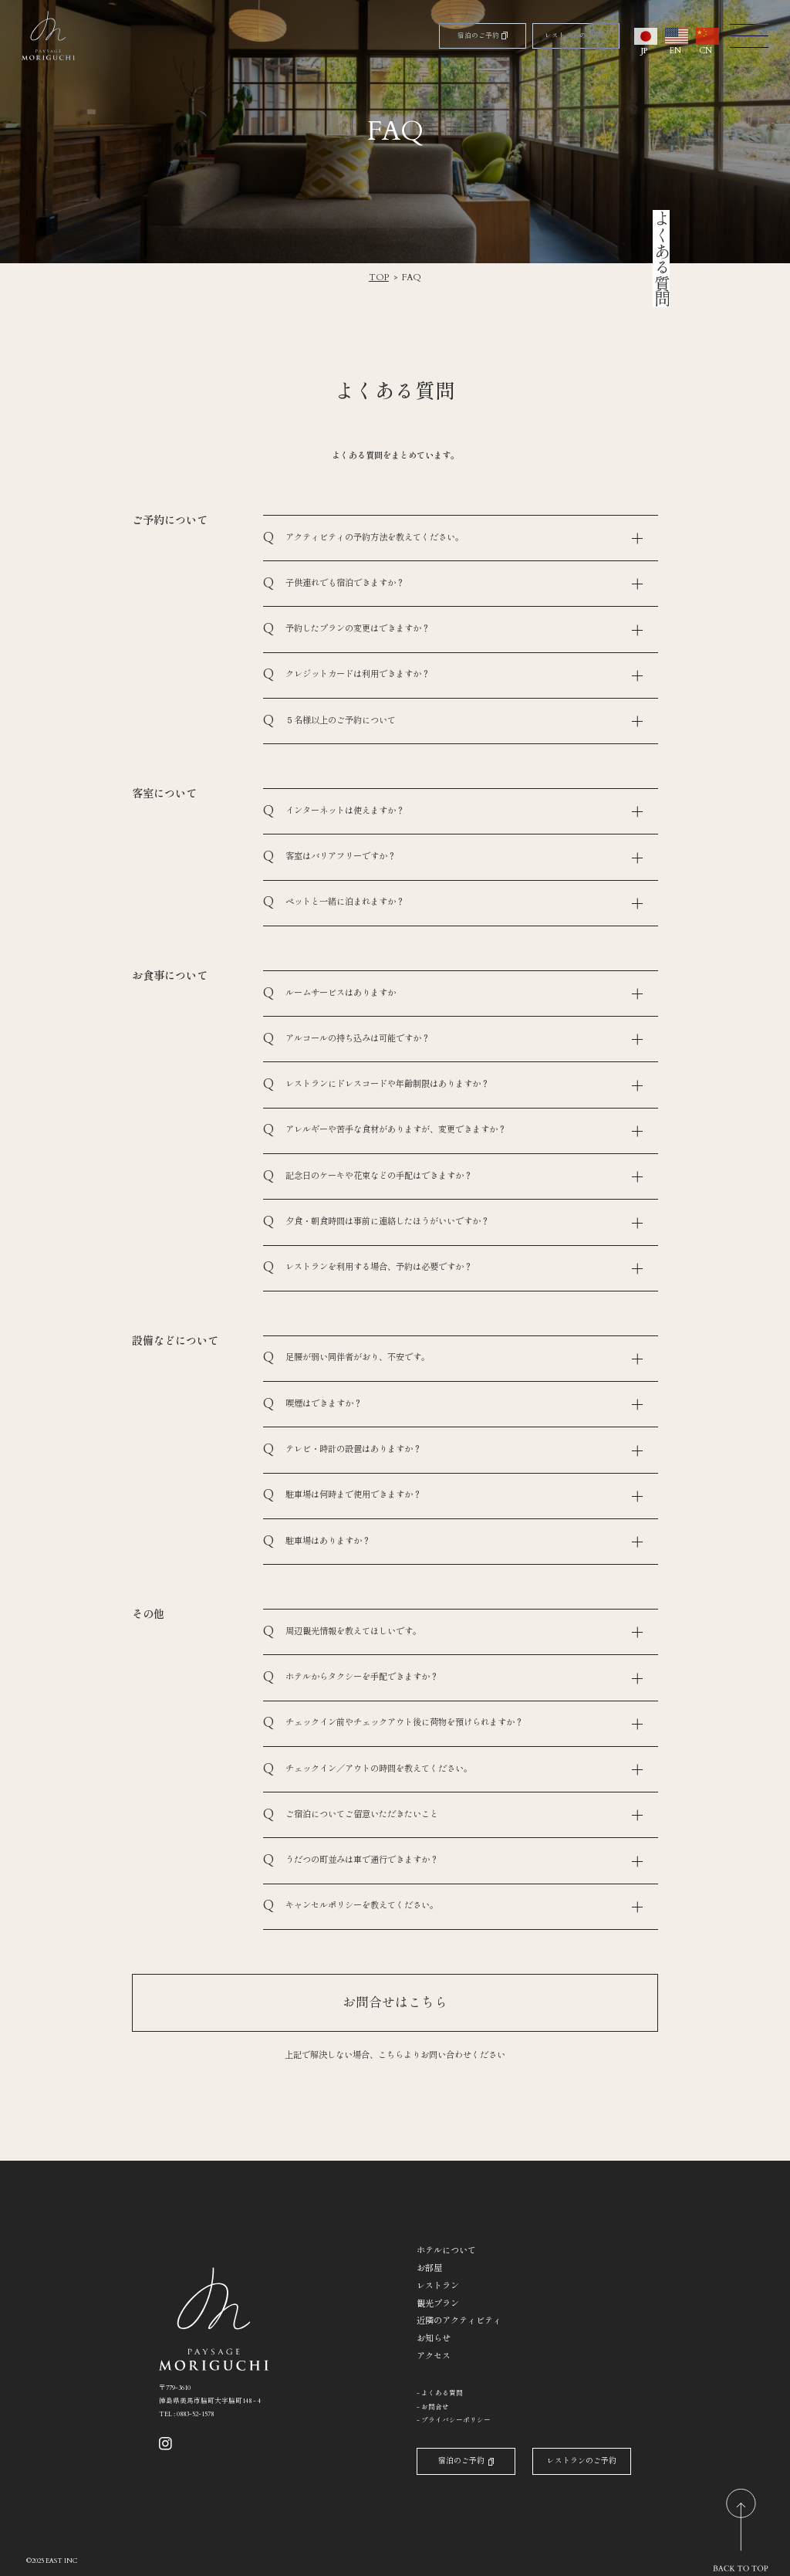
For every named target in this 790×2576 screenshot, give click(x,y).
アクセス (434, 2356)
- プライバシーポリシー (454, 2420)
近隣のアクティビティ (459, 2321)
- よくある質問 (440, 2393)
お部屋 (429, 2268)
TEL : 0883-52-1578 (186, 2414)
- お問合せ (433, 2407)
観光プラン (438, 2304)
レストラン (438, 2286)
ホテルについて (446, 2250)
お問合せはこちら (395, 2003)
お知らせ (434, 2338)
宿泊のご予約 (482, 34)
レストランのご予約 (576, 34)
